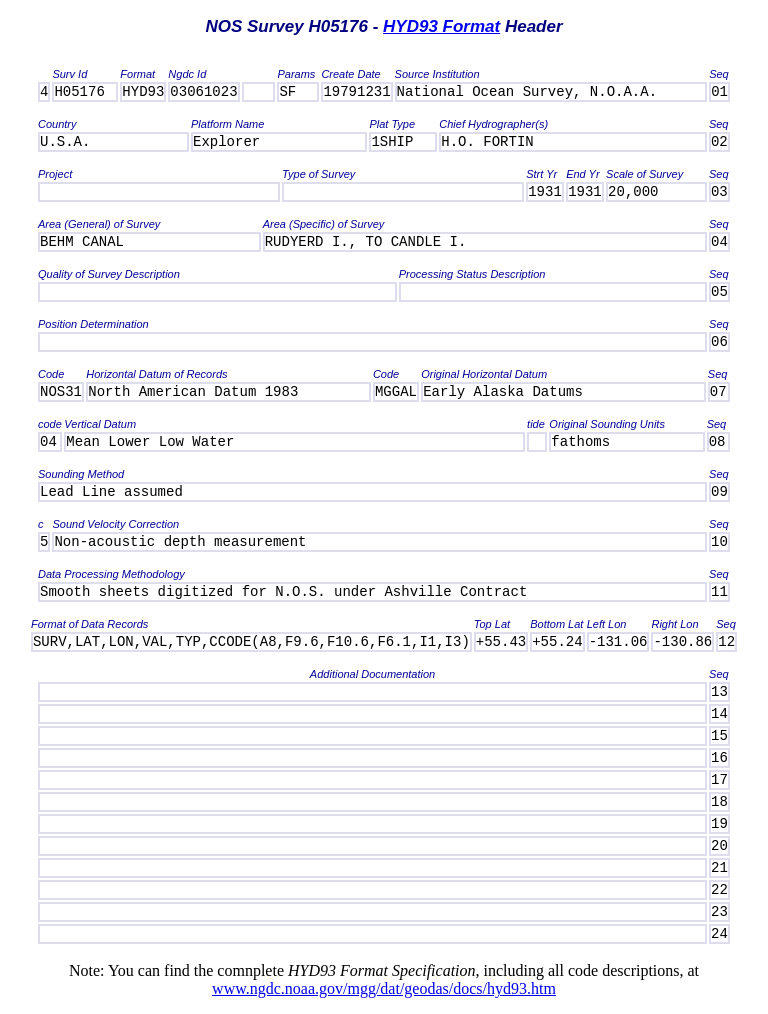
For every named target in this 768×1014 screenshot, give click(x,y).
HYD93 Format (441, 26)
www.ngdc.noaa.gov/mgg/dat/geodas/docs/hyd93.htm (384, 988)
